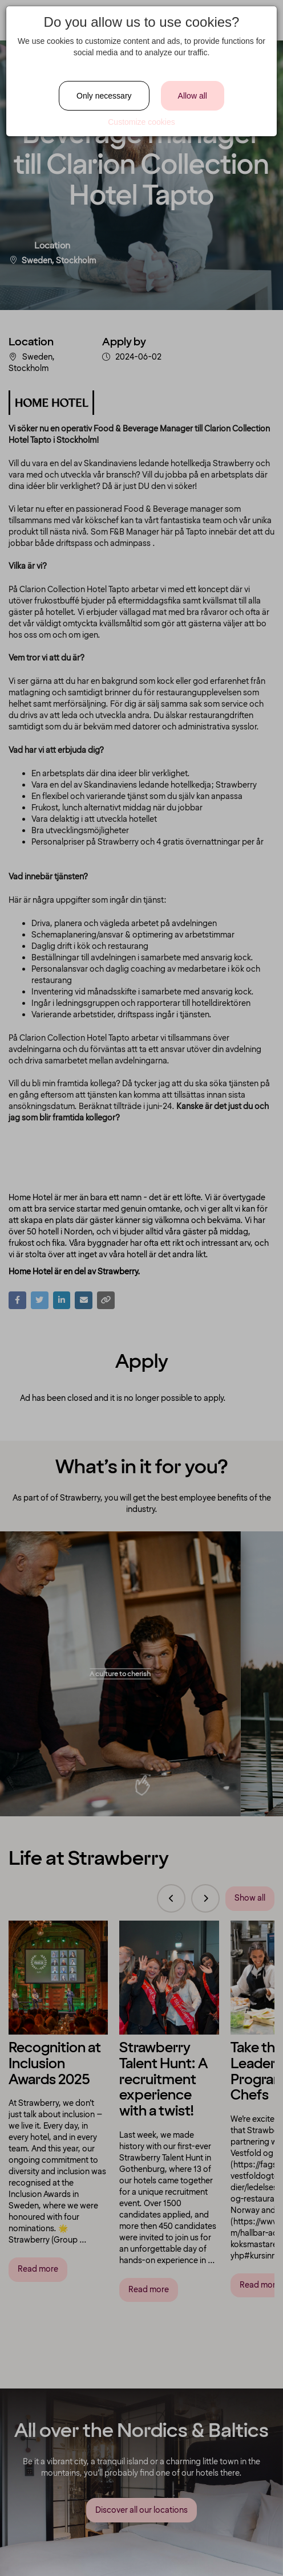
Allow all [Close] (192, 95)
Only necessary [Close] (103, 95)
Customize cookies (141, 122)
